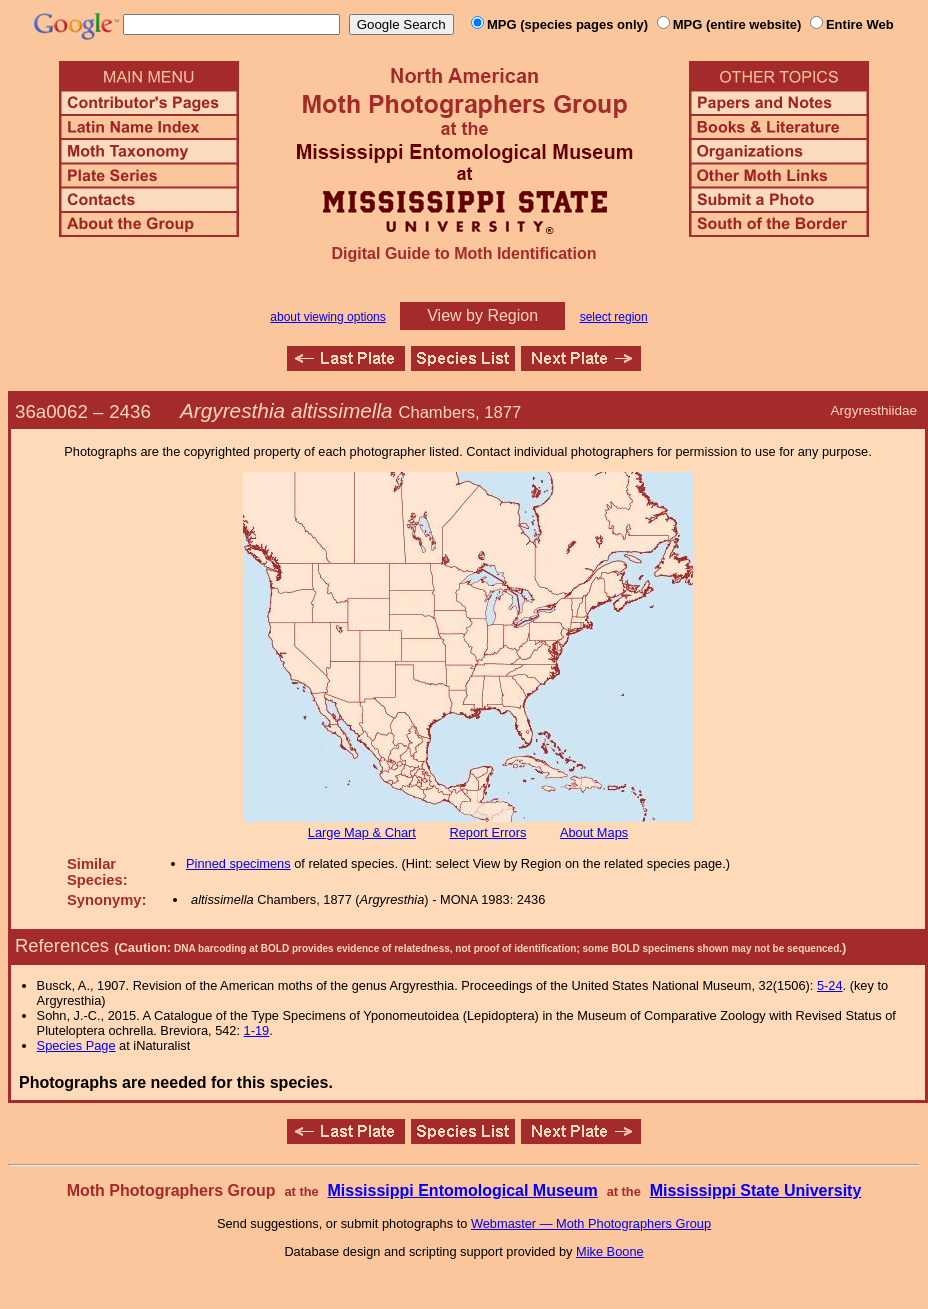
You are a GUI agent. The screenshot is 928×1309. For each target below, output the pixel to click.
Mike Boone (610, 1251)
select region (614, 317)
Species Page (76, 1045)
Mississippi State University (756, 1190)
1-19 (257, 1030)
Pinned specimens (238, 863)
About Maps (594, 832)
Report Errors (488, 832)
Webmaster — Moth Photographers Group (591, 1223)
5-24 (830, 985)
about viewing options (327, 317)
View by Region (482, 315)
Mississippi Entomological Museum (462, 1190)
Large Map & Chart (362, 832)
